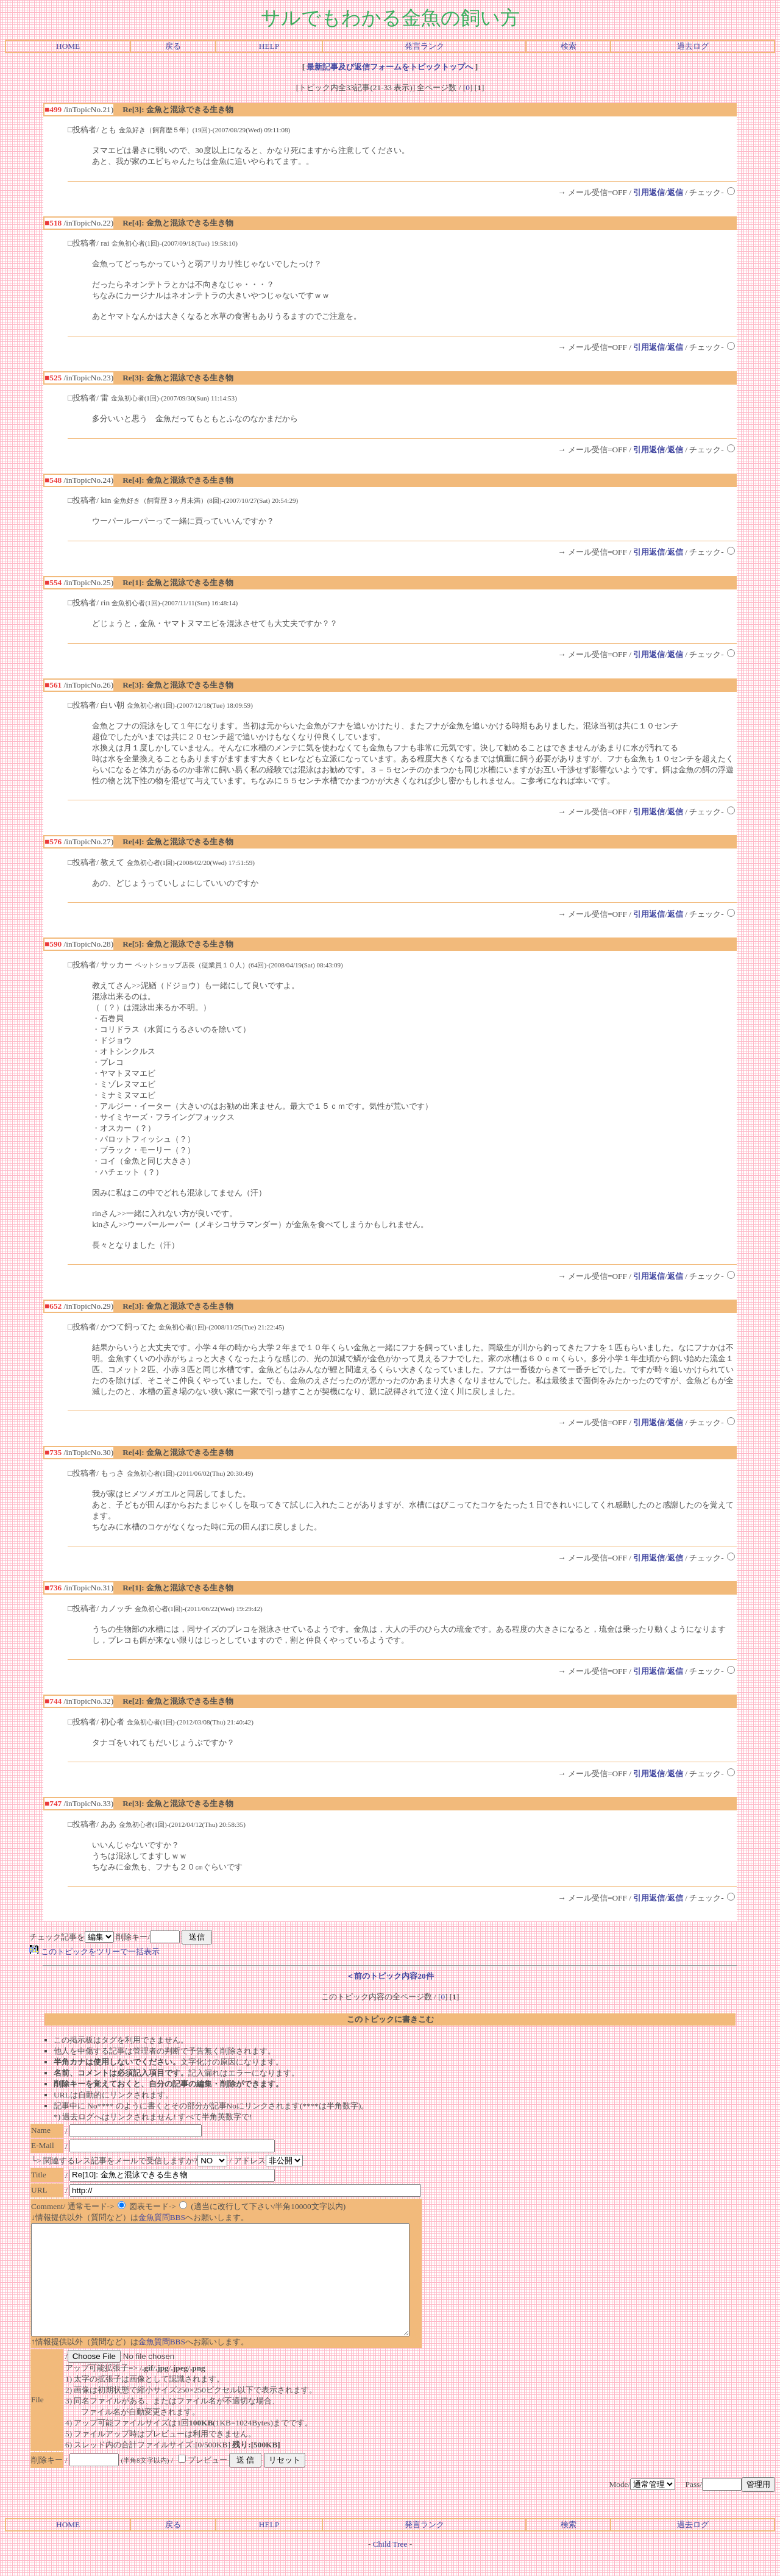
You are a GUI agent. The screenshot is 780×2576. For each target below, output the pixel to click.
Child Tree (390, 2566)
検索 (568, 46)
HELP (269, 46)
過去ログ (693, 46)
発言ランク (424, 46)
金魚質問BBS (161, 2217)
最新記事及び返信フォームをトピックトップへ (390, 66)
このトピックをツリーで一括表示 (94, 1951)
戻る (173, 46)
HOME (68, 46)
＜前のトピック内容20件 (389, 1975)
